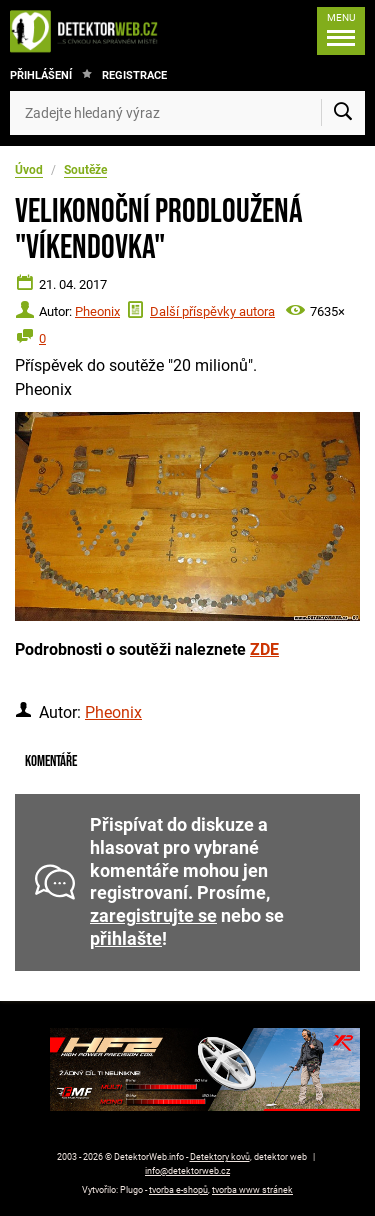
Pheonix (97, 311)
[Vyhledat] (343, 113)
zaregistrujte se (153, 916)
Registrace (134, 75)
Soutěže (85, 170)
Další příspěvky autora (212, 311)
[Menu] (341, 31)
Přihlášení (41, 75)
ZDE (264, 649)
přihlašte (126, 939)
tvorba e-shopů (178, 1190)
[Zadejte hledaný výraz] (187, 113)
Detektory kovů (220, 1157)
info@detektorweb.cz (187, 1171)
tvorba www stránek (252, 1190)
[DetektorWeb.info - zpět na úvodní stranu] (89, 31)
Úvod (29, 170)
